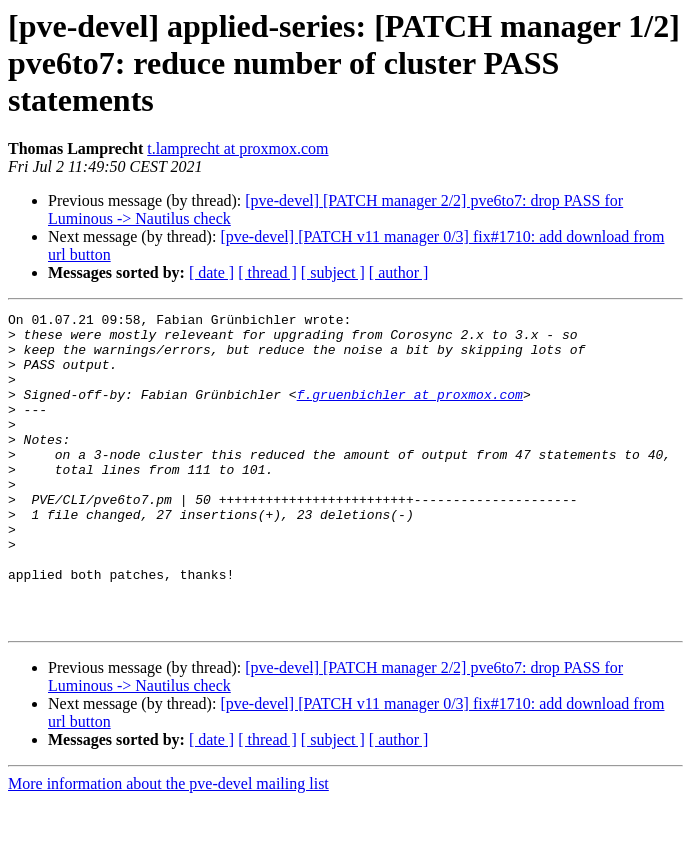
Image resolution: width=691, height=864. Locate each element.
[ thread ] (267, 272)
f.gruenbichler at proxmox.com (410, 412)
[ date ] (211, 272)
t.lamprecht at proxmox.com (237, 148)
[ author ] (399, 272)
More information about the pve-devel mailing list (168, 846)
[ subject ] (333, 272)
